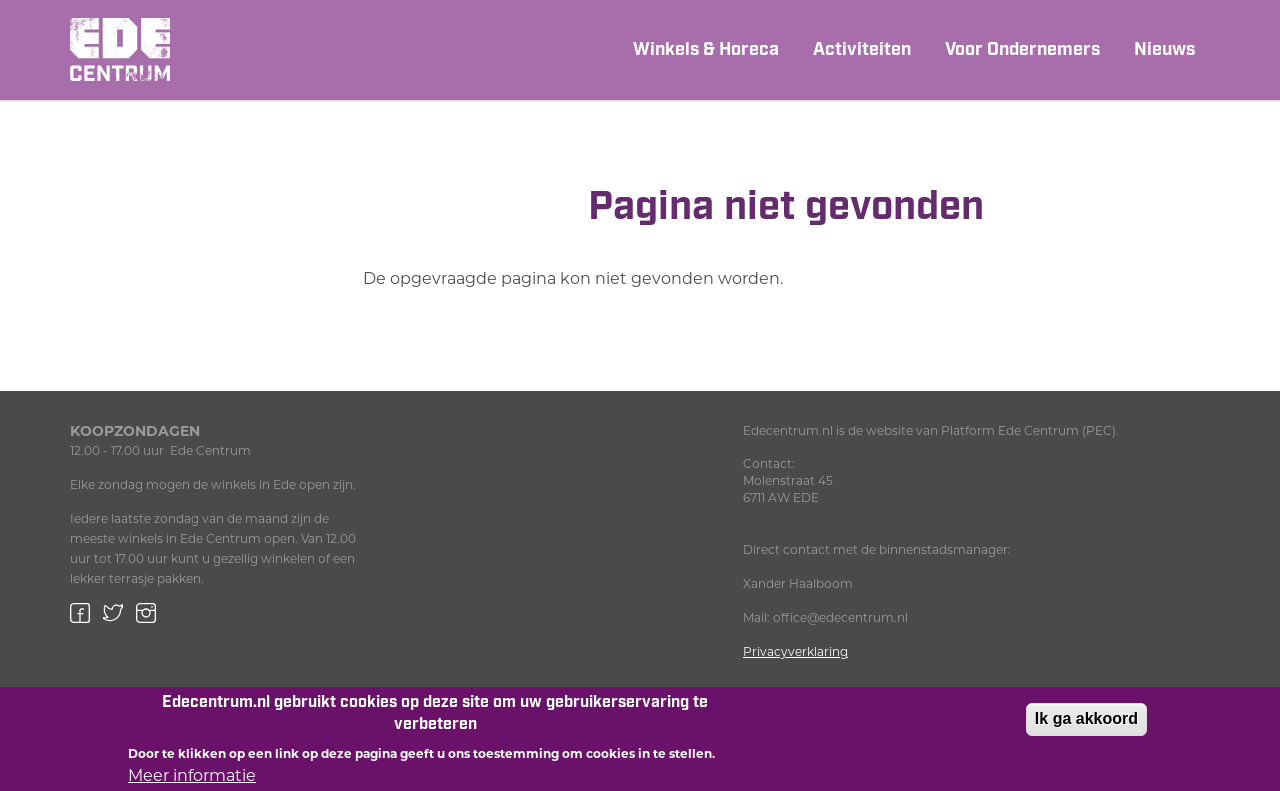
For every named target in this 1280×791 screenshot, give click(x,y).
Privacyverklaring (795, 651)
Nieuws (1164, 50)
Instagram (146, 613)
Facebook (80, 613)
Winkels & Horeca (706, 50)
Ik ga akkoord (1086, 724)
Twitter (113, 613)
